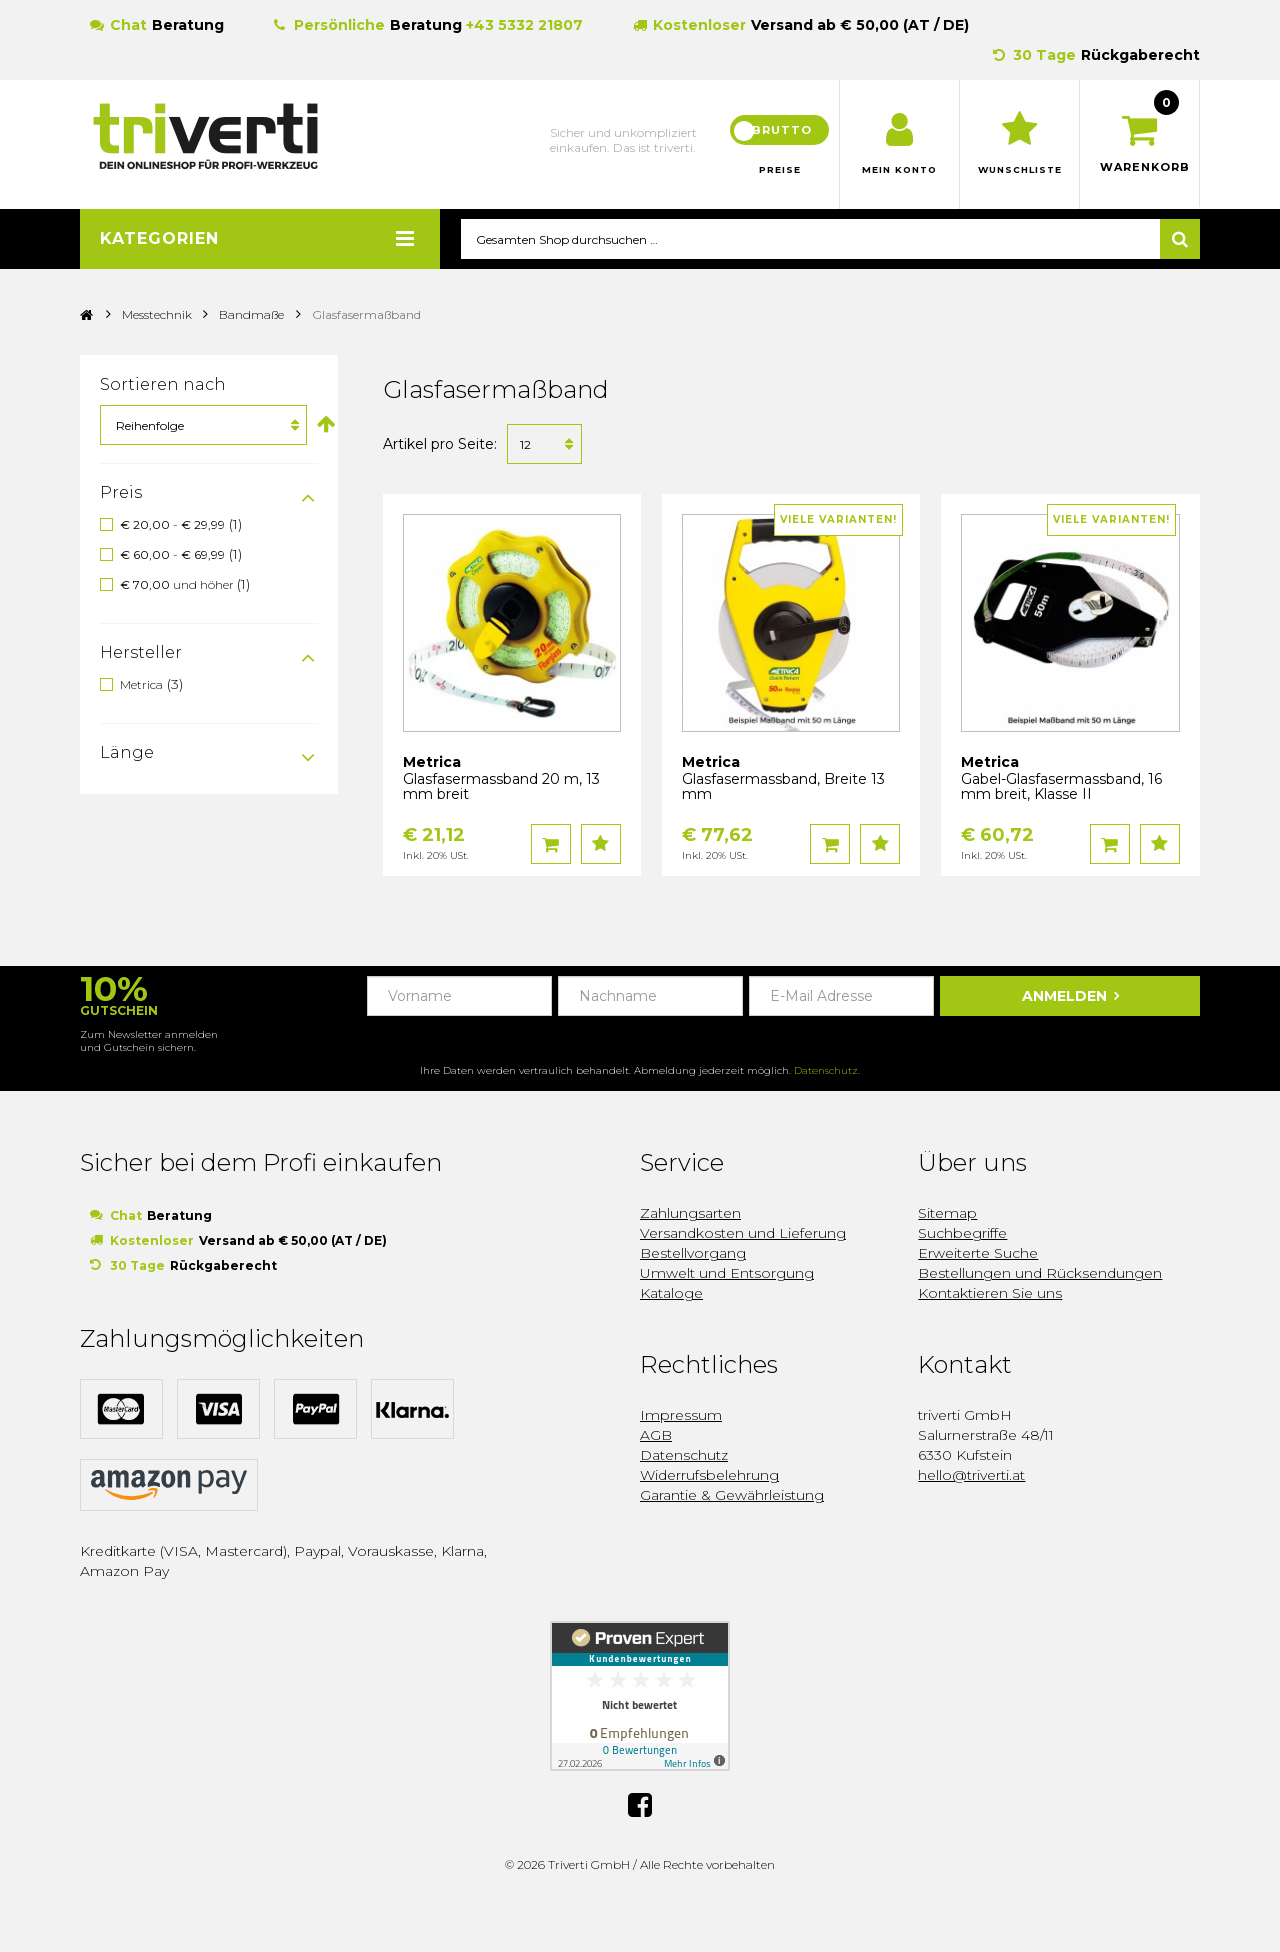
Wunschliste (1019, 170)
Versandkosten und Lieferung (743, 1234)
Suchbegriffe (962, 1234)
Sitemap (947, 1214)
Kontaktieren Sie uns (990, 1294)
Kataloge (671, 1294)
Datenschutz (826, 1071)
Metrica (141, 684)
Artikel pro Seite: (440, 445)
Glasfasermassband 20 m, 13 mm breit (501, 787)
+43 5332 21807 (524, 25)
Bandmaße (251, 315)
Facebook (640, 1804)
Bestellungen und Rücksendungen (1040, 1274)
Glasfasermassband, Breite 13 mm (783, 787)
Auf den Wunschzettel (601, 845)
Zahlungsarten (690, 1214)
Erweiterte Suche (978, 1254)
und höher (178, 585)
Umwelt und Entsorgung (727, 1274)
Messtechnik (158, 315)
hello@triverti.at (971, 1476)
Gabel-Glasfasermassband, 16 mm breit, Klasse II (1061, 787)
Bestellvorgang (693, 1254)
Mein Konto (899, 170)
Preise (780, 170)
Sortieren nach (163, 385)
